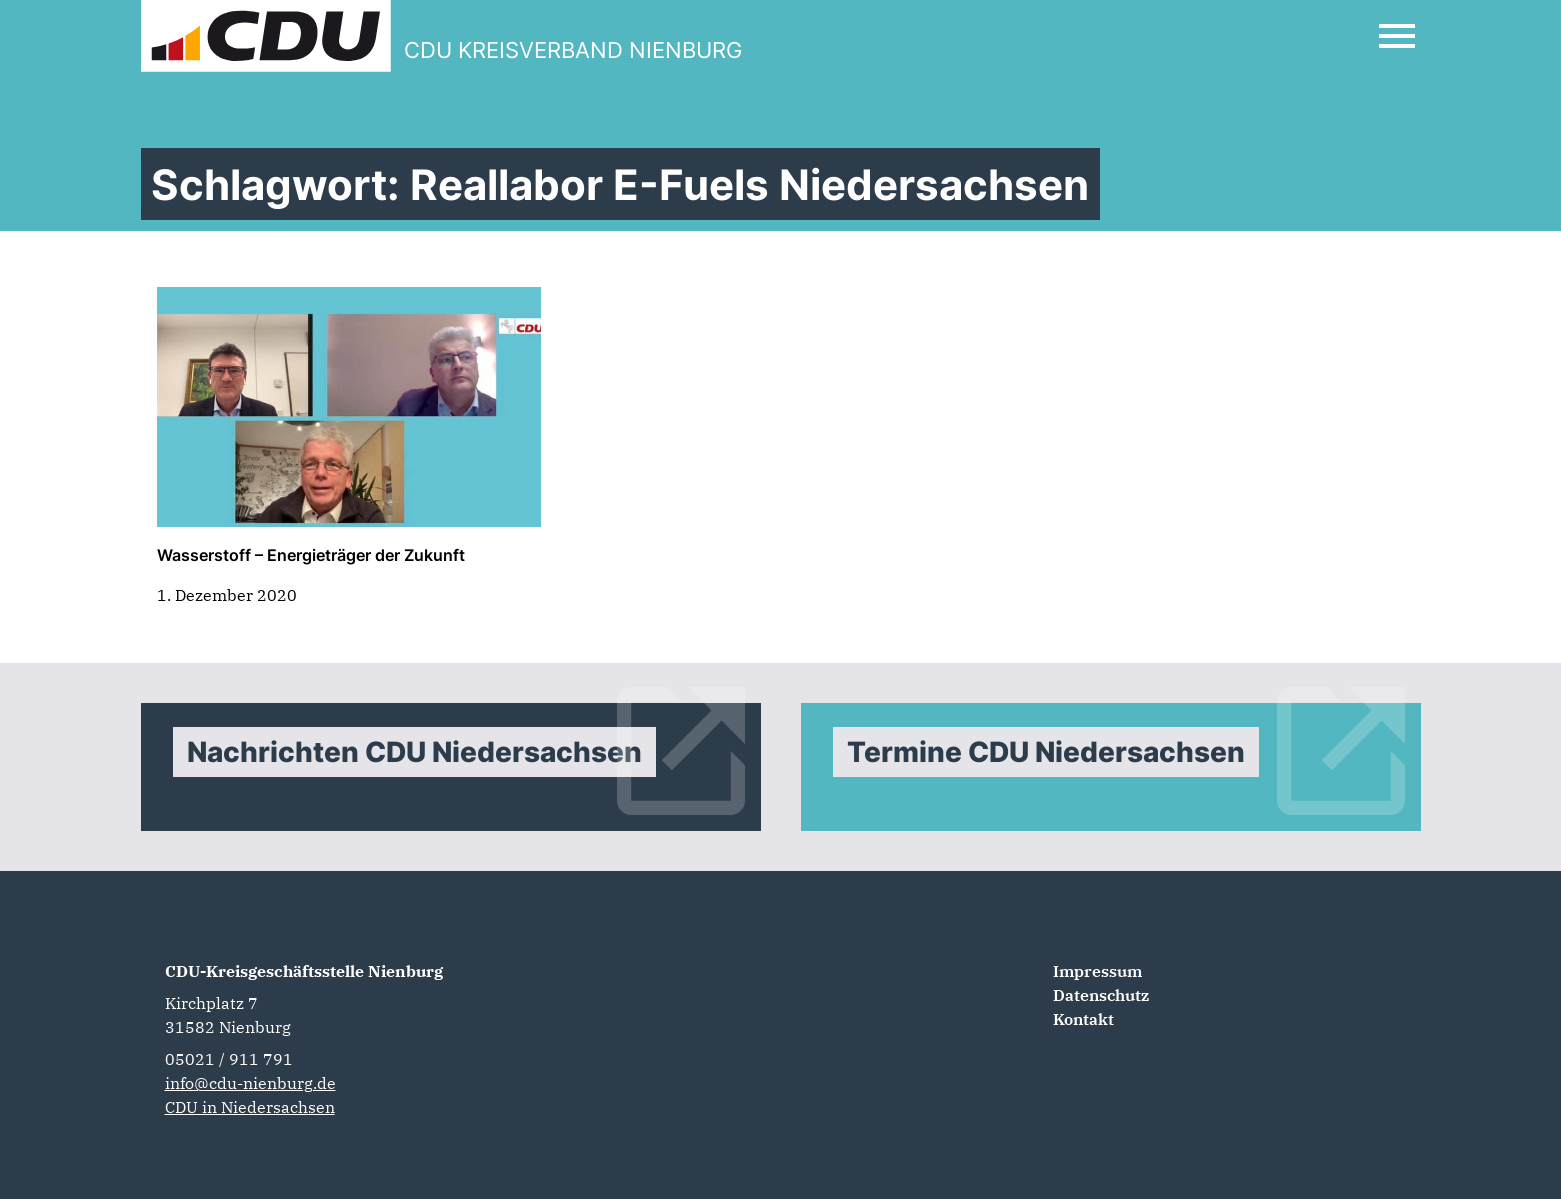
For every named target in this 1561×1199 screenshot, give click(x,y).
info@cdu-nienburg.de (250, 1083)
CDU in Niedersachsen (250, 1107)
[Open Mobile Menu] (1397, 36)
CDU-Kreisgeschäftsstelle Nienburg (304, 971)
